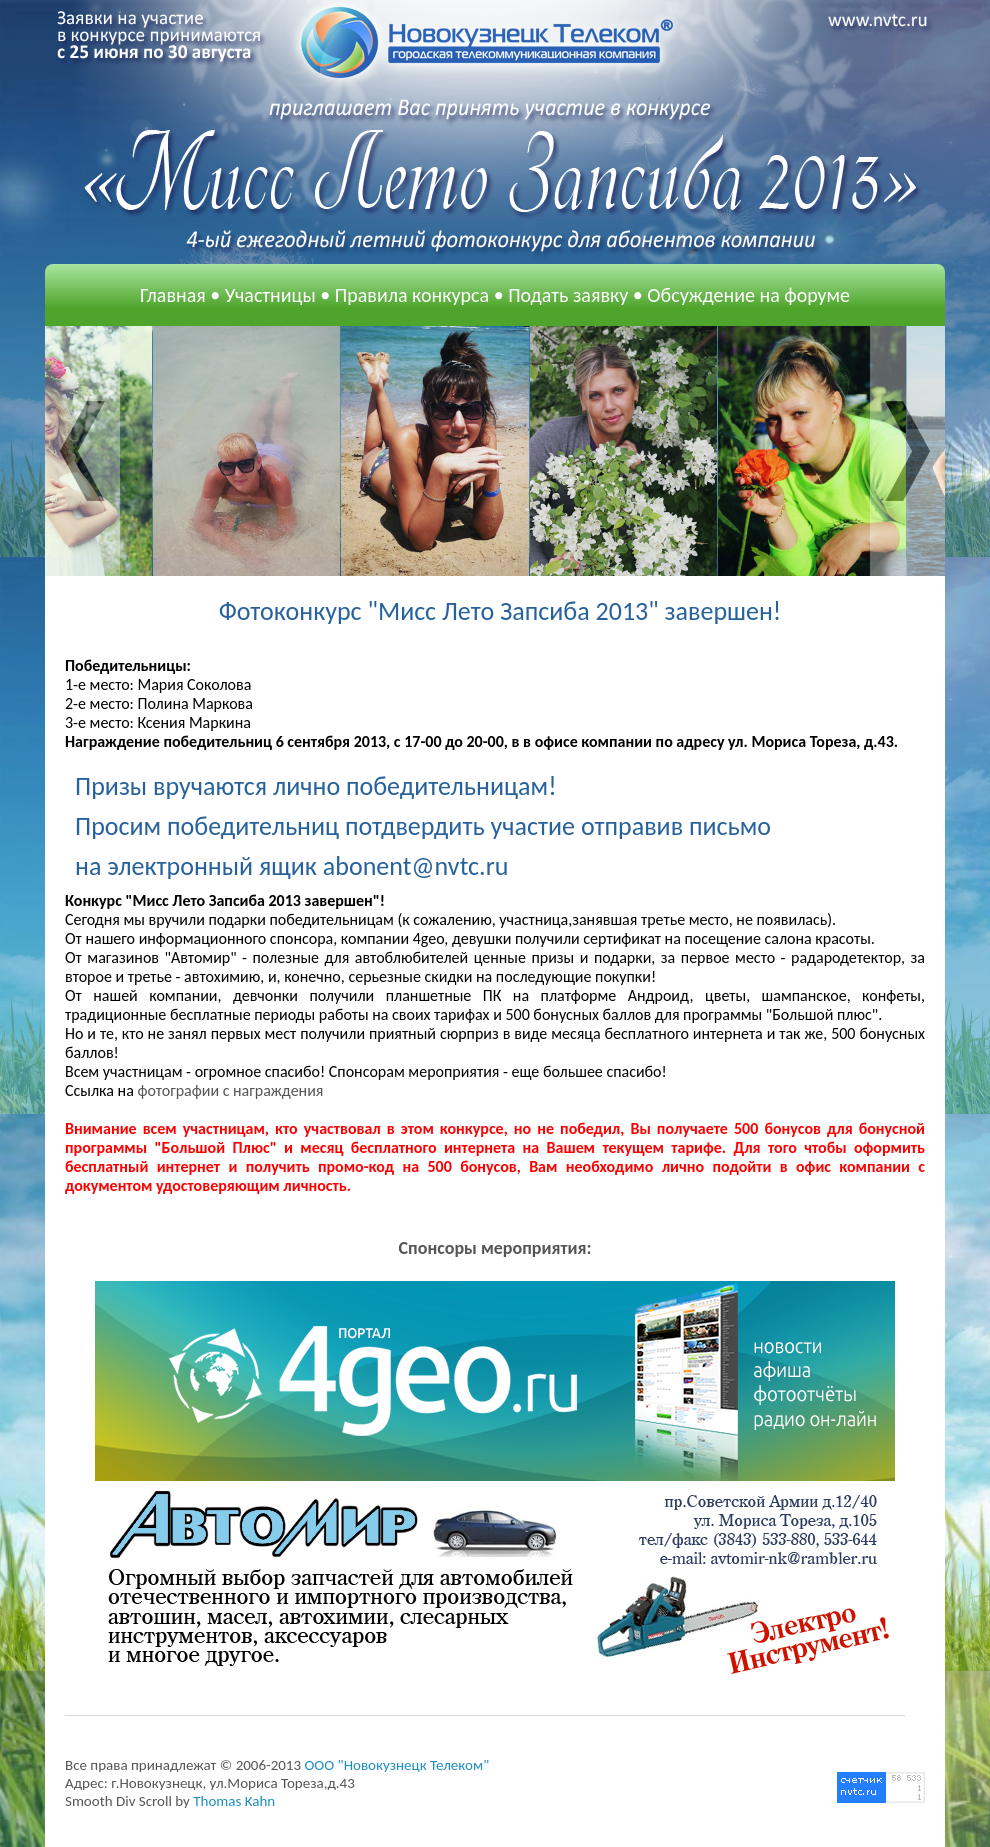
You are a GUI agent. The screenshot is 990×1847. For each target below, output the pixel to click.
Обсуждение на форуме (748, 295)
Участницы (270, 295)
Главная (173, 295)
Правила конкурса (412, 295)
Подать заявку (568, 295)
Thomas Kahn (234, 1801)
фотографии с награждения (230, 1090)
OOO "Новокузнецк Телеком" (396, 1765)
